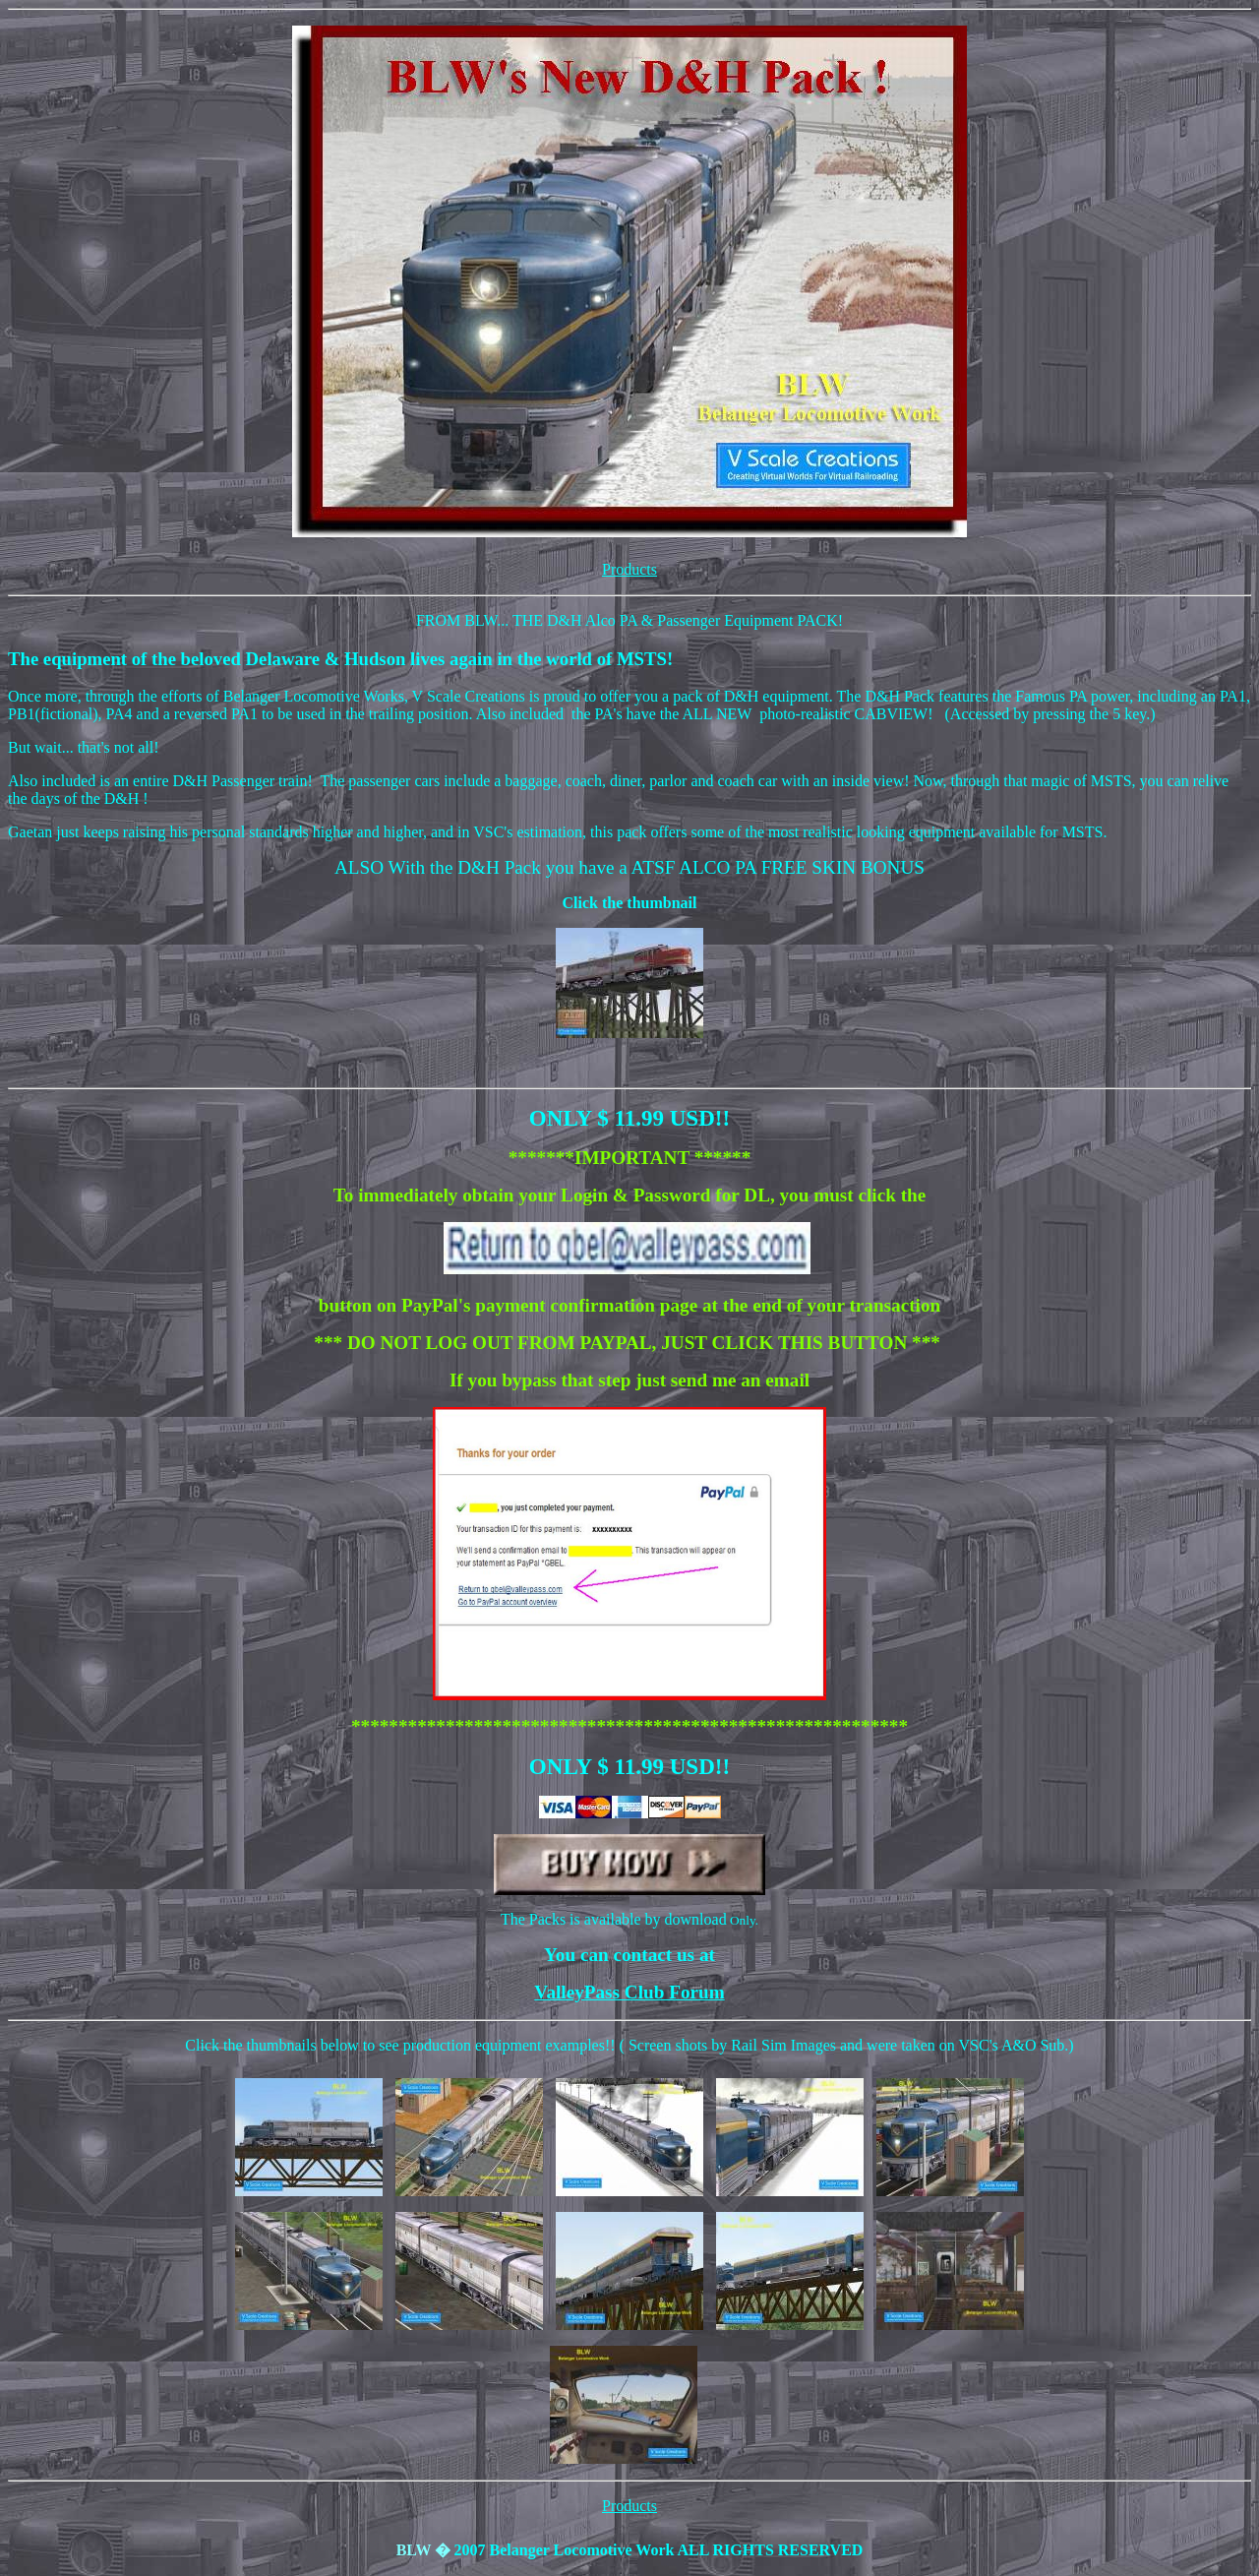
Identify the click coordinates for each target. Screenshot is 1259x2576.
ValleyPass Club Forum (629, 1992)
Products (629, 569)
